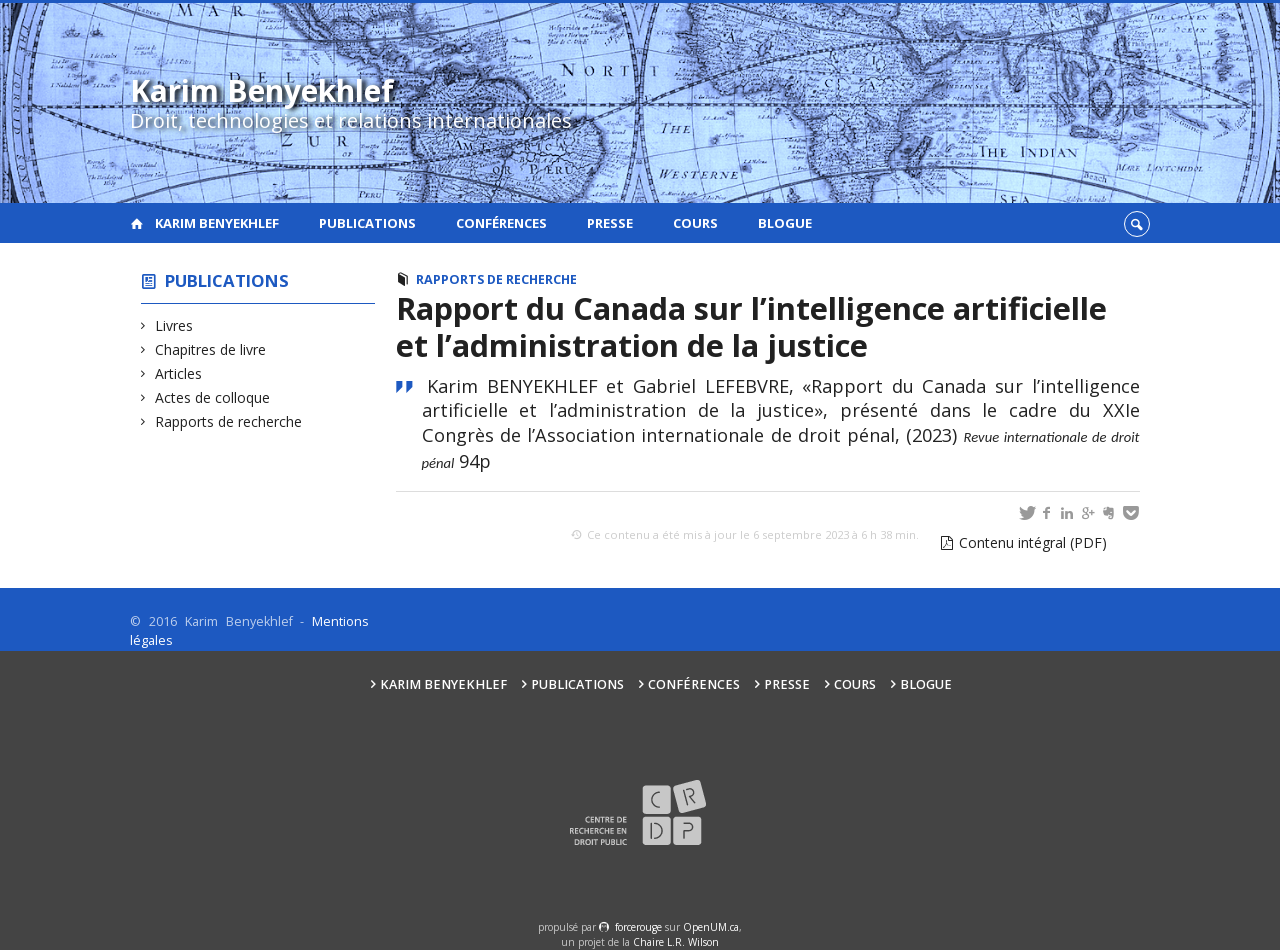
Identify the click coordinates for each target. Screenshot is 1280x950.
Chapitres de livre (211, 349)
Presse (610, 223)
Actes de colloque (213, 397)
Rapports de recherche (229, 421)
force (638, 927)
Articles (179, 373)
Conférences (501, 223)
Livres (174, 325)
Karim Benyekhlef (217, 223)
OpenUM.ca (711, 927)
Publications (367, 223)
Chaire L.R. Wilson (676, 942)
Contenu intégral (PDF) (1033, 542)
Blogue (785, 223)
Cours (695, 223)
